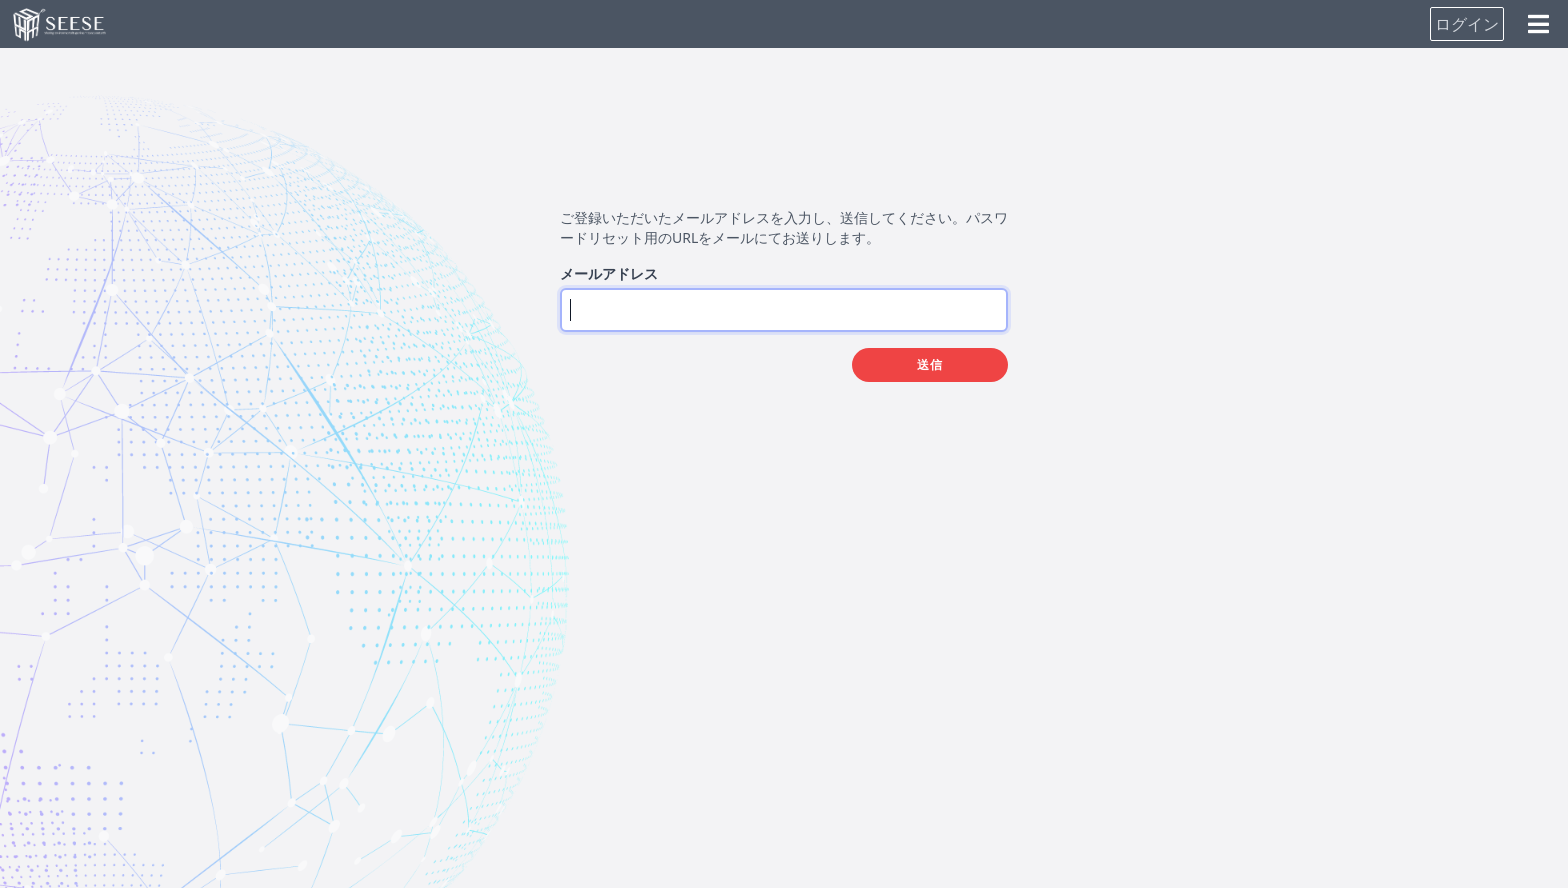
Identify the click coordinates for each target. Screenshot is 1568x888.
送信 (930, 364)
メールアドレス (609, 273)
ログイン (1467, 24)
